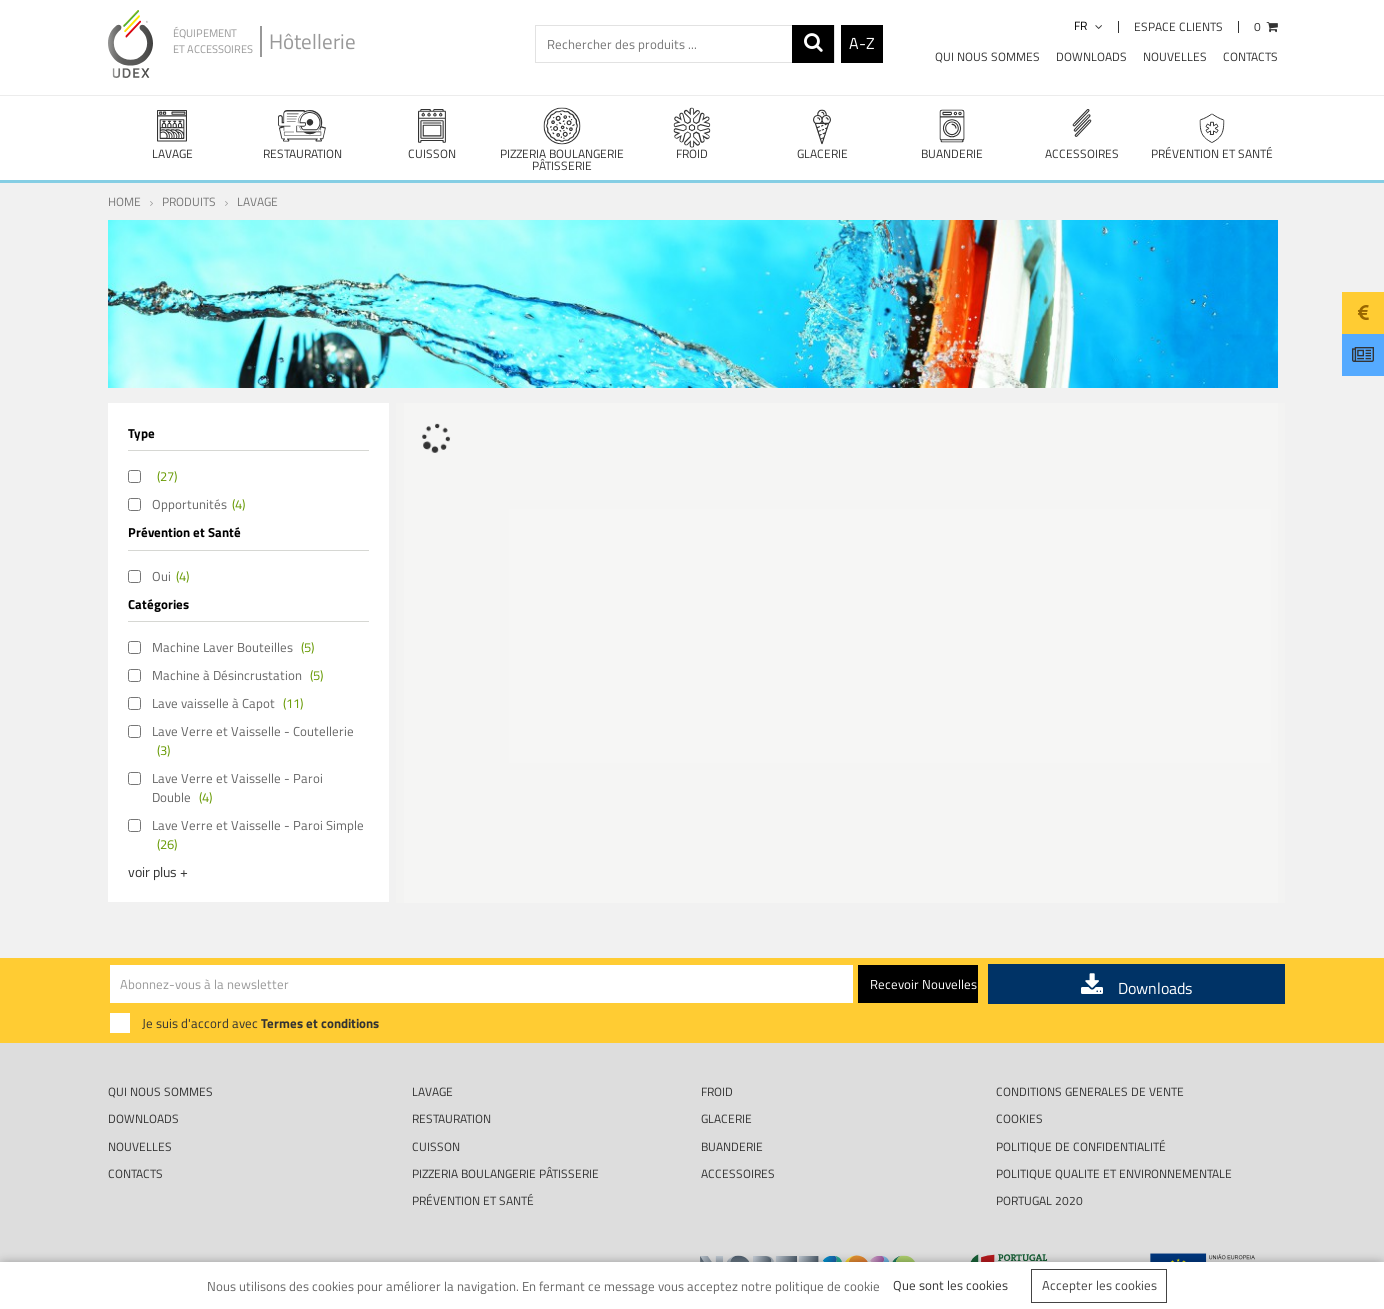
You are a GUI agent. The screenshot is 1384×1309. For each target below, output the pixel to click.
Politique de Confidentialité (1081, 1146)
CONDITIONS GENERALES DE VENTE (1090, 1091)
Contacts (1250, 56)
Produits (189, 201)
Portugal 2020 (1039, 1200)
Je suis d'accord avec (260, 1023)
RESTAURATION (302, 133)
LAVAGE (173, 133)
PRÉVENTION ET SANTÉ (1212, 133)
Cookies (1019, 1118)
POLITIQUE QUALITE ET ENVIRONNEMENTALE (1114, 1173)
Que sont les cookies (950, 1285)
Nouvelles (1175, 56)
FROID (692, 133)
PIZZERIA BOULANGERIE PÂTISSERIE (562, 139)
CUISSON (432, 133)
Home (124, 201)
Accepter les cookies (1099, 1285)
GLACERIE (822, 133)
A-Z (862, 43)
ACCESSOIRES (1082, 133)
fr (1088, 25)
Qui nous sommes (987, 56)
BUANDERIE (952, 133)
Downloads (1091, 56)
